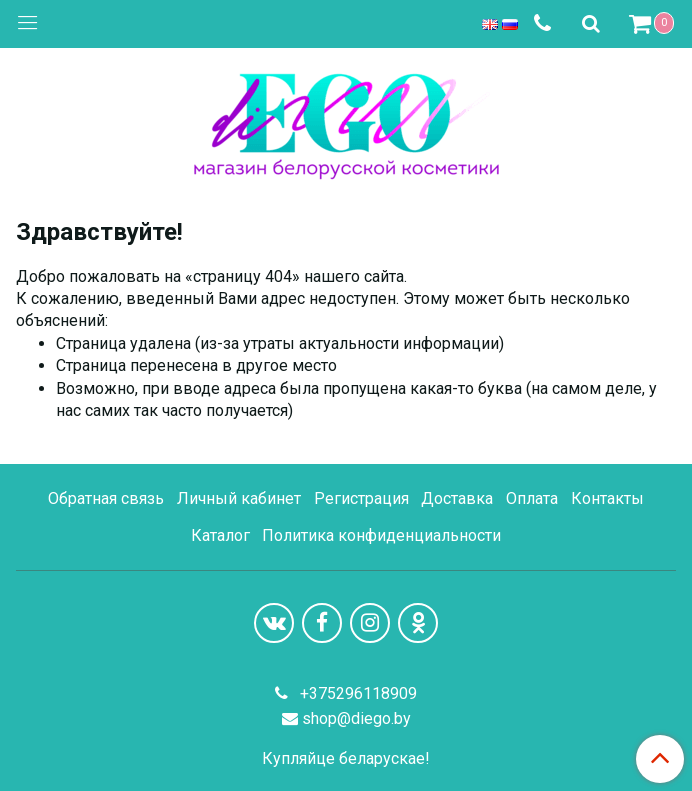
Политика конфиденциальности (381, 535)
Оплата (532, 498)
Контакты (607, 498)
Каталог (220, 535)
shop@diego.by (356, 718)
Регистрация (361, 498)
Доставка (457, 498)
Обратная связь (106, 498)
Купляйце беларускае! (346, 759)
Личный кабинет (239, 498)
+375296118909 (356, 693)
